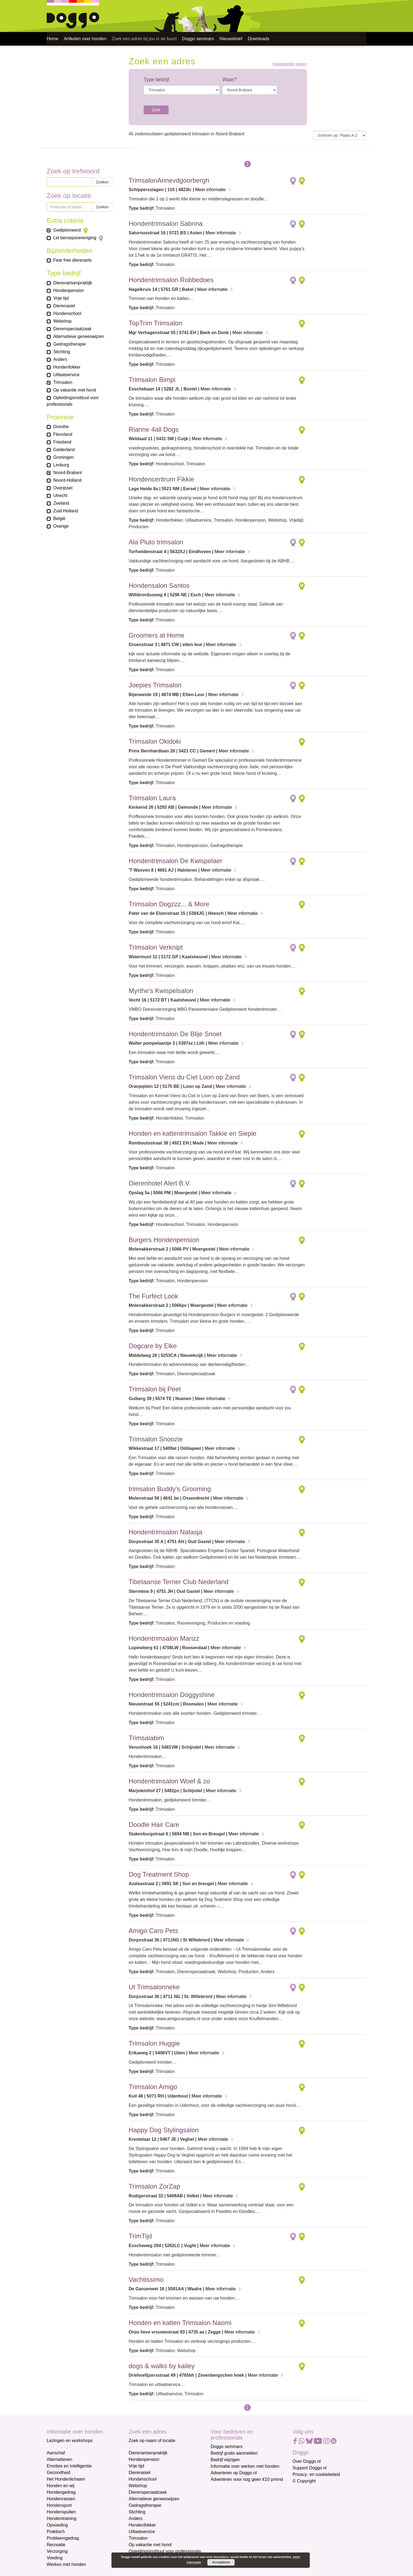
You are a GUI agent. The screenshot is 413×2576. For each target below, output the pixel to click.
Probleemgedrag (63, 2538)
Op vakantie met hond (150, 2544)
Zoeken (102, 182)
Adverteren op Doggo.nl (234, 2472)
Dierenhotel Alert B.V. (160, 1183)
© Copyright (304, 2481)
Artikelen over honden (85, 38)
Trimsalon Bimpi (152, 379)
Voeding (55, 2557)
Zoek (156, 110)
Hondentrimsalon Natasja (165, 1532)
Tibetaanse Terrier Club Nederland (179, 1581)
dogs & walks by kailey (161, 2366)
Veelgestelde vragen (289, 64)
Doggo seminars (198, 38)
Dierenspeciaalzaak (148, 2492)
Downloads (258, 38)
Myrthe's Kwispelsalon (161, 990)
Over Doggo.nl (307, 2461)
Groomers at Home (156, 635)
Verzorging (57, 2551)
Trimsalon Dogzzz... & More (169, 904)
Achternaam (222, 2530)
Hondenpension (144, 2459)
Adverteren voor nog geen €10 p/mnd (247, 2479)
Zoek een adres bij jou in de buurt (144, 38)
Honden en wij (60, 2485)
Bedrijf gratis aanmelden (234, 2453)
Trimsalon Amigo (153, 2086)
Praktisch (56, 2531)
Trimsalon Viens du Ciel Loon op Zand (184, 1077)
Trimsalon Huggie (154, 2043)
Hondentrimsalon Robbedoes (171, 280)
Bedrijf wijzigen (225, 2459)
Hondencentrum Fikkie (161, 479)
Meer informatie (210, 189)
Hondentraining (61, 2518)
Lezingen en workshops (70, 2440)
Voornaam (221, 2512)
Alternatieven (59, 2459)
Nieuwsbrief (230, 38)
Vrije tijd (136, 2466)
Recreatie (56, 2544)
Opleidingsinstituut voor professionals (165, 2551)
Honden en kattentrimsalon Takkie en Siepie (192, 1133)
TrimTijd (140, 2236)
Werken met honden (66, 2564)
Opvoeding (57, 2525)
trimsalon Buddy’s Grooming (170, 1489)
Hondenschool (143, 2479)
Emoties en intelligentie (69, 2466)
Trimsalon (138, 2538)
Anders (136, 2518)
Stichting (137, 2512)
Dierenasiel (140, 2472)
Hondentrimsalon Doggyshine (172, 1694)
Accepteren (221, 2562)
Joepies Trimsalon (155, 685)
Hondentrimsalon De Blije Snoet (175, 1034)
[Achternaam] (249, 2538)
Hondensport (59, 2505)
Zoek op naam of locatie (152, 2440)
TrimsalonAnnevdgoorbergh (169, 180)
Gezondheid (58, 2472)
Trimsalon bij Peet (155, 1389)
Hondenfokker (142, 2525)
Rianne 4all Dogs (154, 429)
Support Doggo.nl (310, 2468)
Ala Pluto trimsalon (156, 542)
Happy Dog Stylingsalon (164, 2130)
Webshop (138, 2485)
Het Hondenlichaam (66, 2479)
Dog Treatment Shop (159, 1874)
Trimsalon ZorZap (154, 2186)
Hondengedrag (61, 2492)
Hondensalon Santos (159, 585)
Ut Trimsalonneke (154, 1987)
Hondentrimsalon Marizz (164, 1638)
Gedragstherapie (145, 2505)
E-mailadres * (224, 2494)
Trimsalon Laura (152, 798)
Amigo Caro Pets (153, 1930)
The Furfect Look (153, 1296)
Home (52, 38)
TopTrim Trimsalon (155, 323)
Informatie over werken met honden (245, 2466)
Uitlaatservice (142, 2531)
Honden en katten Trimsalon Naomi (180, 2322)
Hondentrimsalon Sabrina (166, 223)
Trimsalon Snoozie (156, 1439)
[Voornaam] (249, 2520)
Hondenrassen (61, 2498)
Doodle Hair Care (154, 1824)
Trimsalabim (146, 1738)
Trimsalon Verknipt (156, 947)
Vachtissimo (146, 2279)
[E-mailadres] (249, 2502)
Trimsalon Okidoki (155, 741)
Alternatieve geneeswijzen (154, 2498)
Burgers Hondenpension (164, 1239)
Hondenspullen (61, 2512)
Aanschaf (56, 2453)
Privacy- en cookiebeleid (316, 2474)
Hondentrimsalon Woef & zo (169, 1781)
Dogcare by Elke (153, 1346)
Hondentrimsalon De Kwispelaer (175, 860)
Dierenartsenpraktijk (148, 2453)
